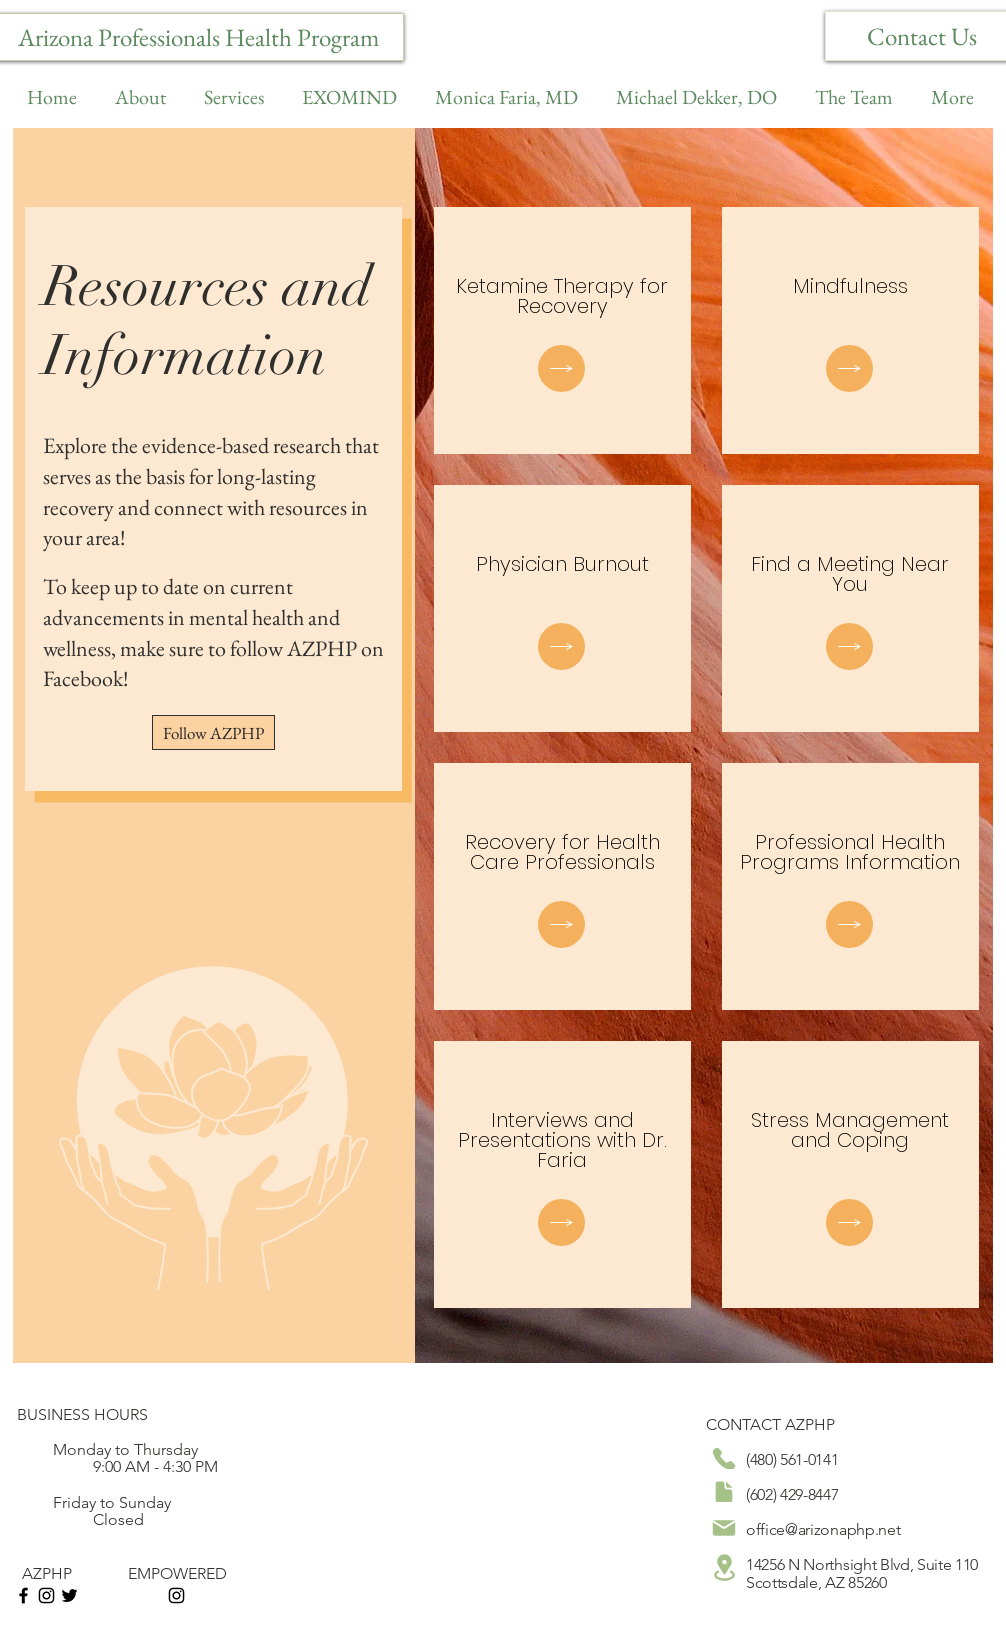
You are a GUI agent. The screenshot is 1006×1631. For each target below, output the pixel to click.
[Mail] (724, 1527)
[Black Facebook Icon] (23, 1595)
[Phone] (724, 1458)
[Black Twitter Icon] (69, 1595)
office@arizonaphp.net (823, 1529)
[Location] (724, 1567)
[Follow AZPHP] (213, 732)
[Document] (561, 368)
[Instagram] (46, 1595)
